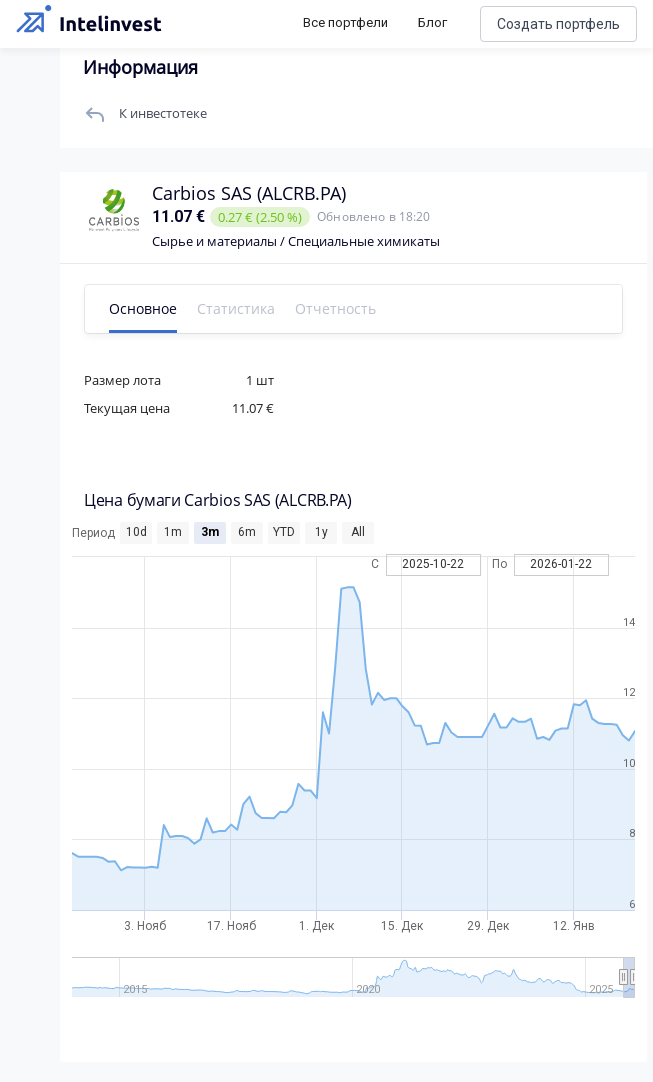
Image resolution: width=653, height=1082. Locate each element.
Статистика (236, 308)
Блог (432, 22)
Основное (143, 308)
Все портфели (345, 22)
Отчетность (335, 308)
